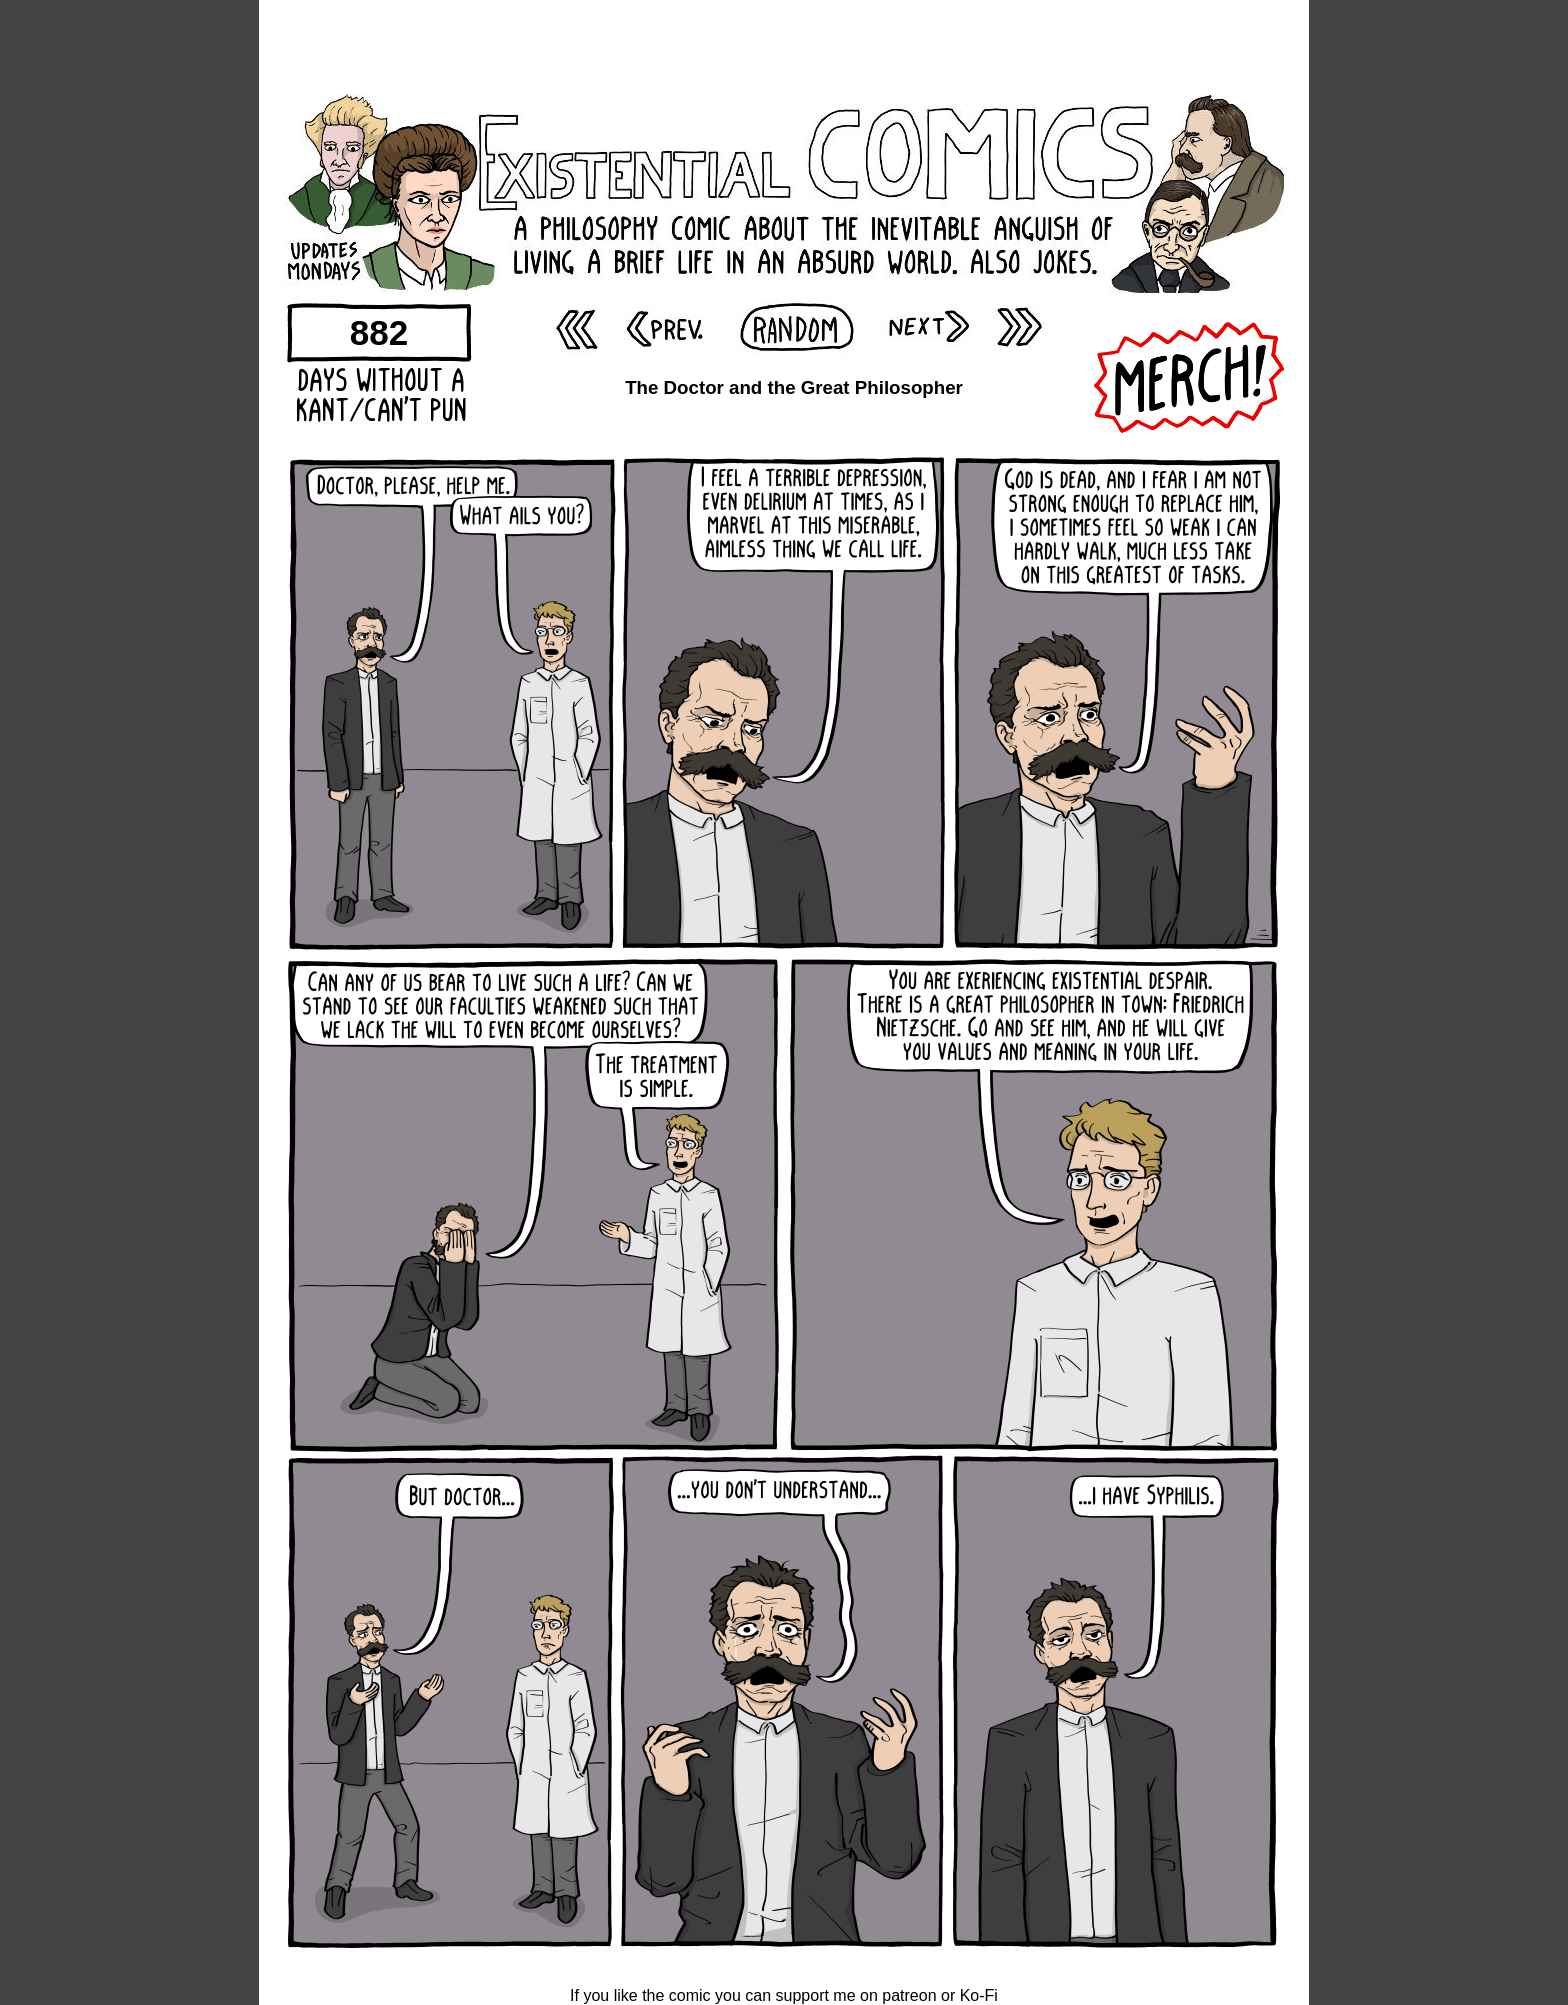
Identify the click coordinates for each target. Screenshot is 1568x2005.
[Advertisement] (784, 45)
